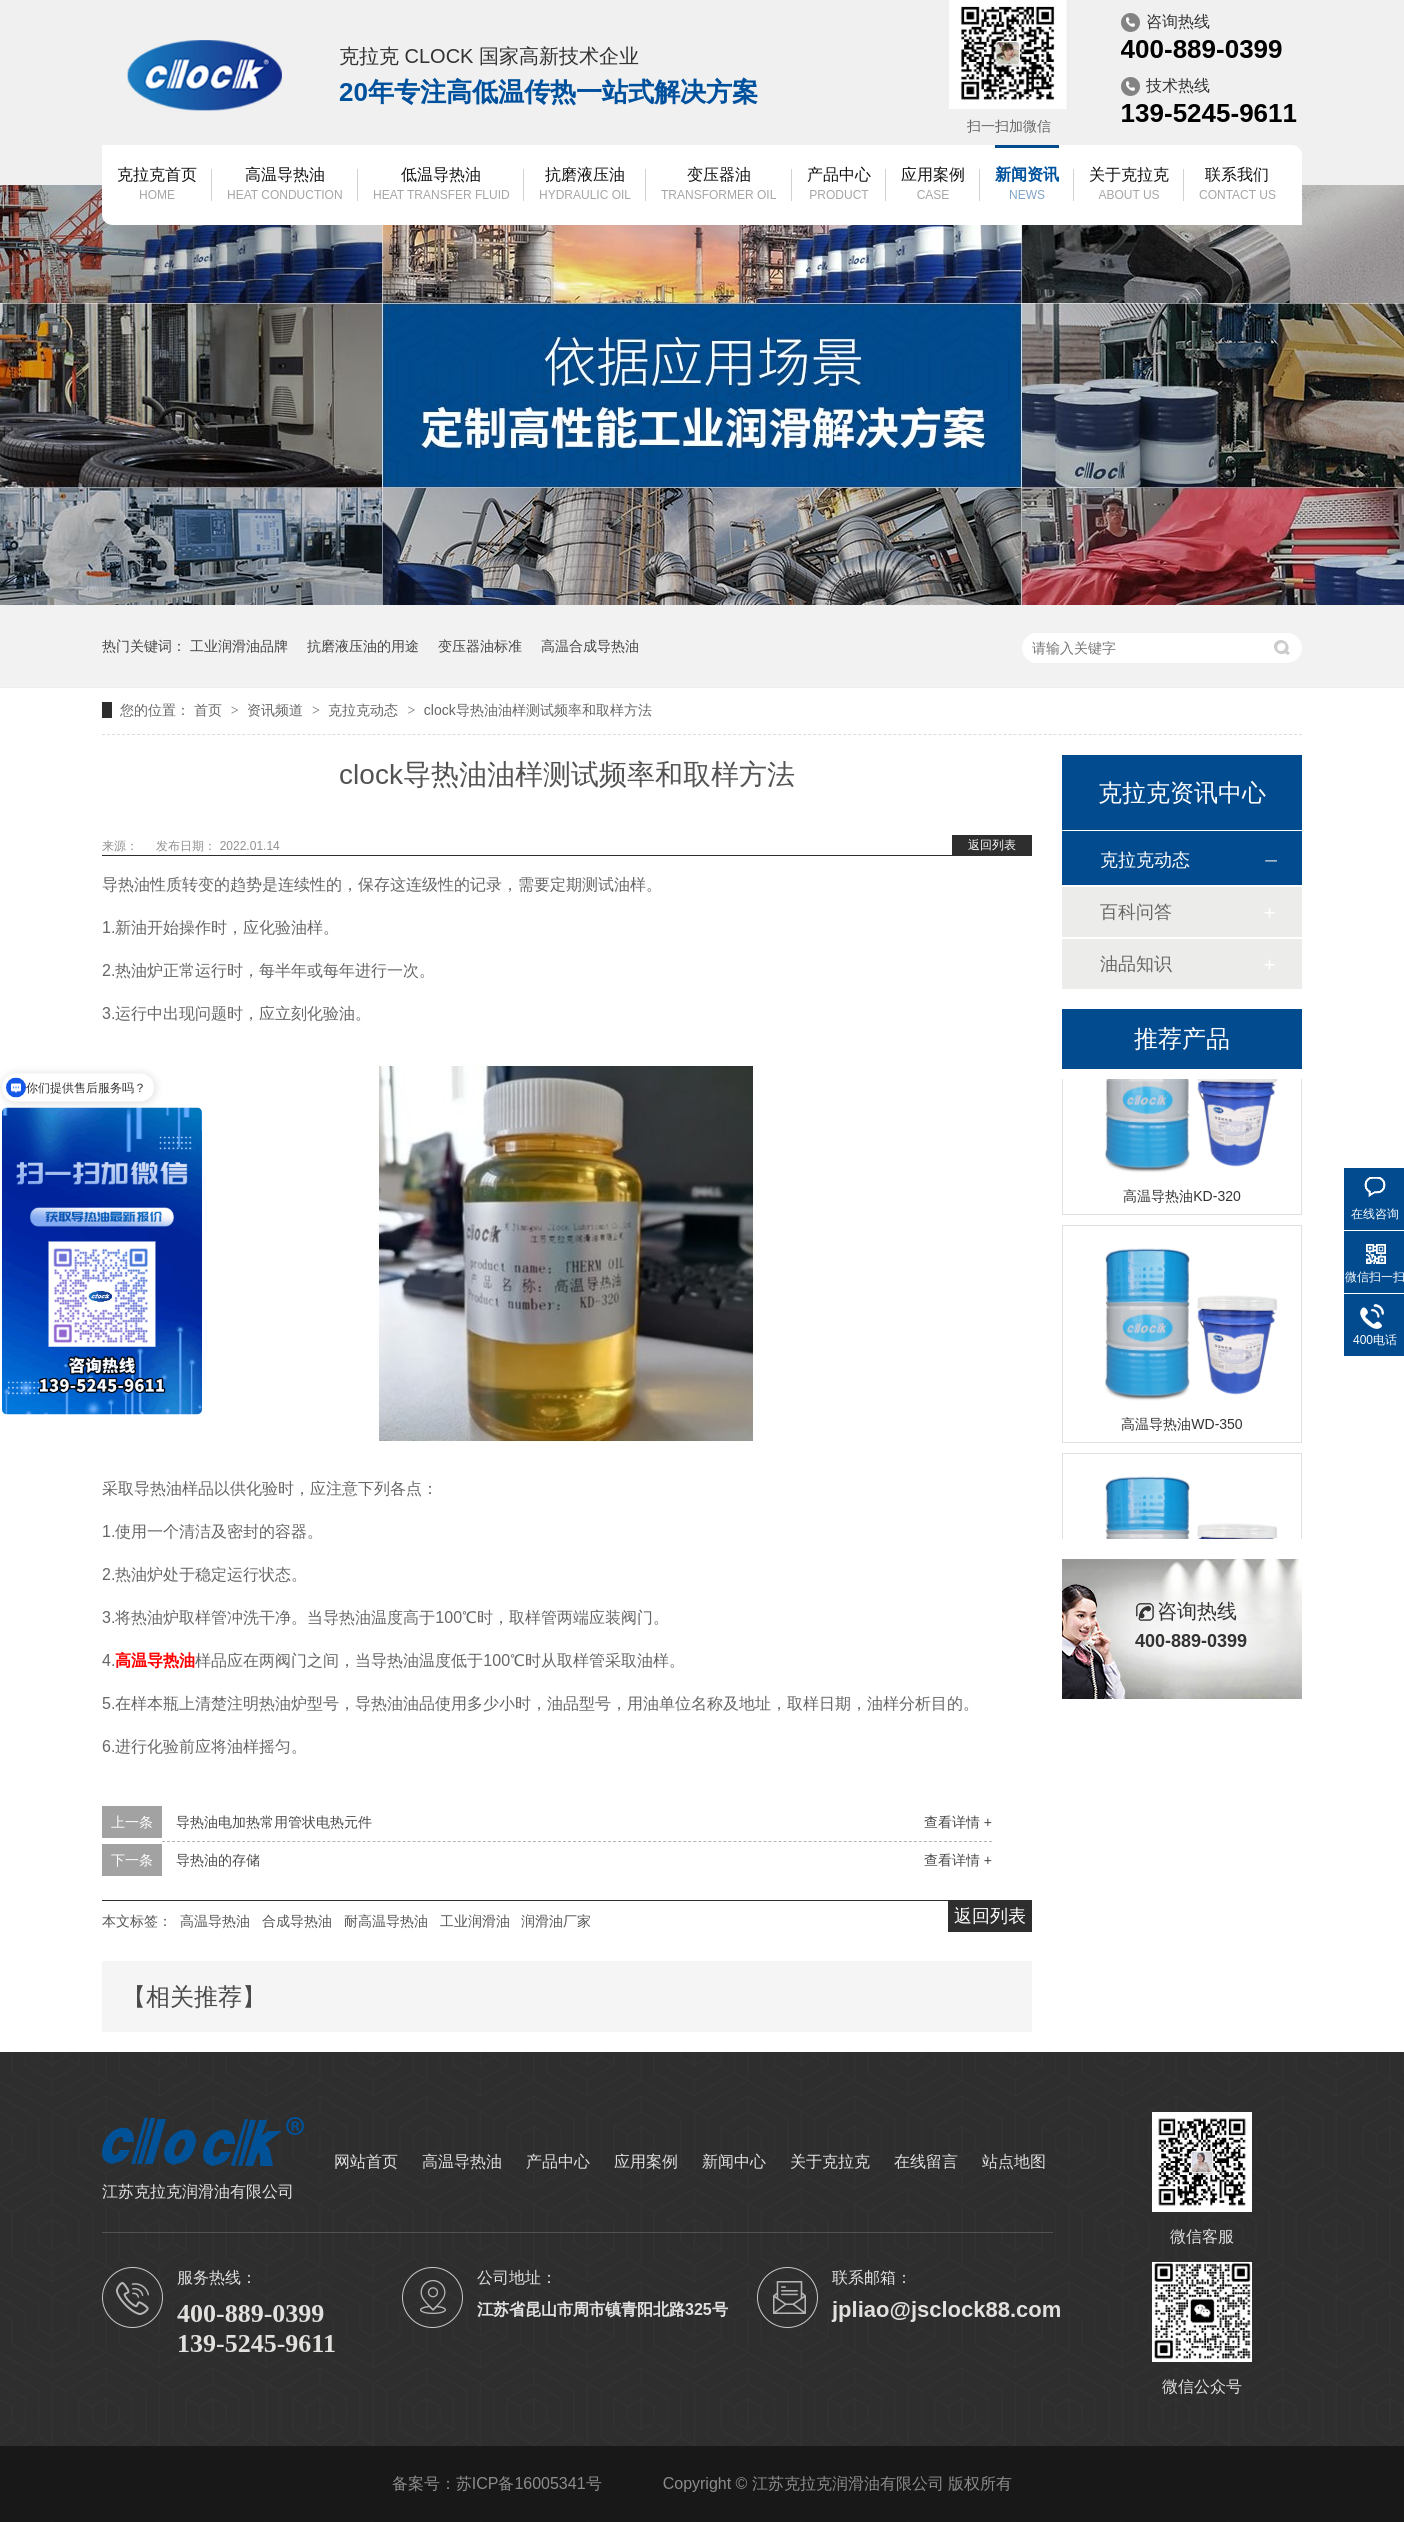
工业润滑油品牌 (239, 646)
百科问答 (1136, 912)
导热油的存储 (218, 1860)
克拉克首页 (157, 185)
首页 (210, 710)
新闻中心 (734, 2161)
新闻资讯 (1027, 185)
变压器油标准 (480, 646)
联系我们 (1237, 185)
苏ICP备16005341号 (529, 2483)
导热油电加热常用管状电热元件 (274, 1822)
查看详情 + (958, 1822)
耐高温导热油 (386, 1921)
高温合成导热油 (590, 646)
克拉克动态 (365, 710)
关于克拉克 (1129, 185)
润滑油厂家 (556, 1921)
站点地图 (1014, 2161)
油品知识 (1136, 964)
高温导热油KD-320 (1181, 1198)
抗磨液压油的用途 (363, 646)
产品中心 (839, 185)
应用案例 (933, 185)
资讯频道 (277, 710)
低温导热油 (441, 185)
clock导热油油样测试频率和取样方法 (538, 710)
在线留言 (926, 2161)
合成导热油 (297, 1921)
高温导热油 (285, 185)
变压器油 (718, 185)
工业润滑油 (475, 1921)
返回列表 (992, 845)
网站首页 (366, 2161)
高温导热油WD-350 (1181, 1426)
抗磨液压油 (585, 185)
